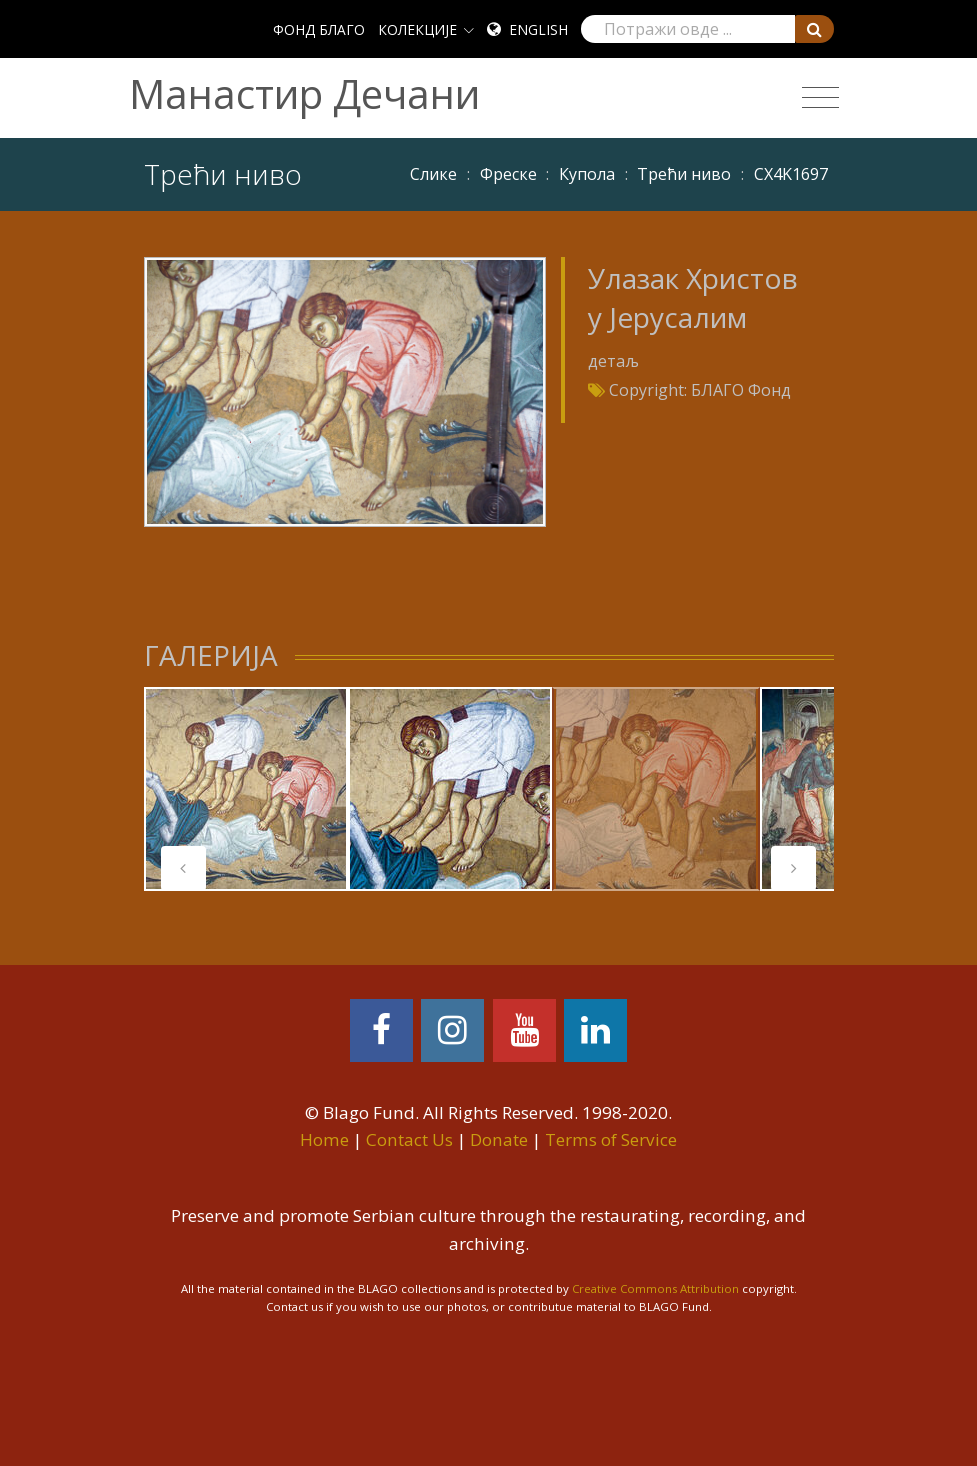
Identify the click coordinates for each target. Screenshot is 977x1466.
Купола (587, 174)
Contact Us (409, 1139)
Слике (433, 174)
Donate (499, 1139)
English (538, 29)
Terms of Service (611, 1139)
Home (324, 1139)
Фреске (508, 174)
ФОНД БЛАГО (319, 29)
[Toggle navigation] (820, 98)
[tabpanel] (246, 789)
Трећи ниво (684, 174)
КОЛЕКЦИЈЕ (417, 29)
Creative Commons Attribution (655, 1288)
